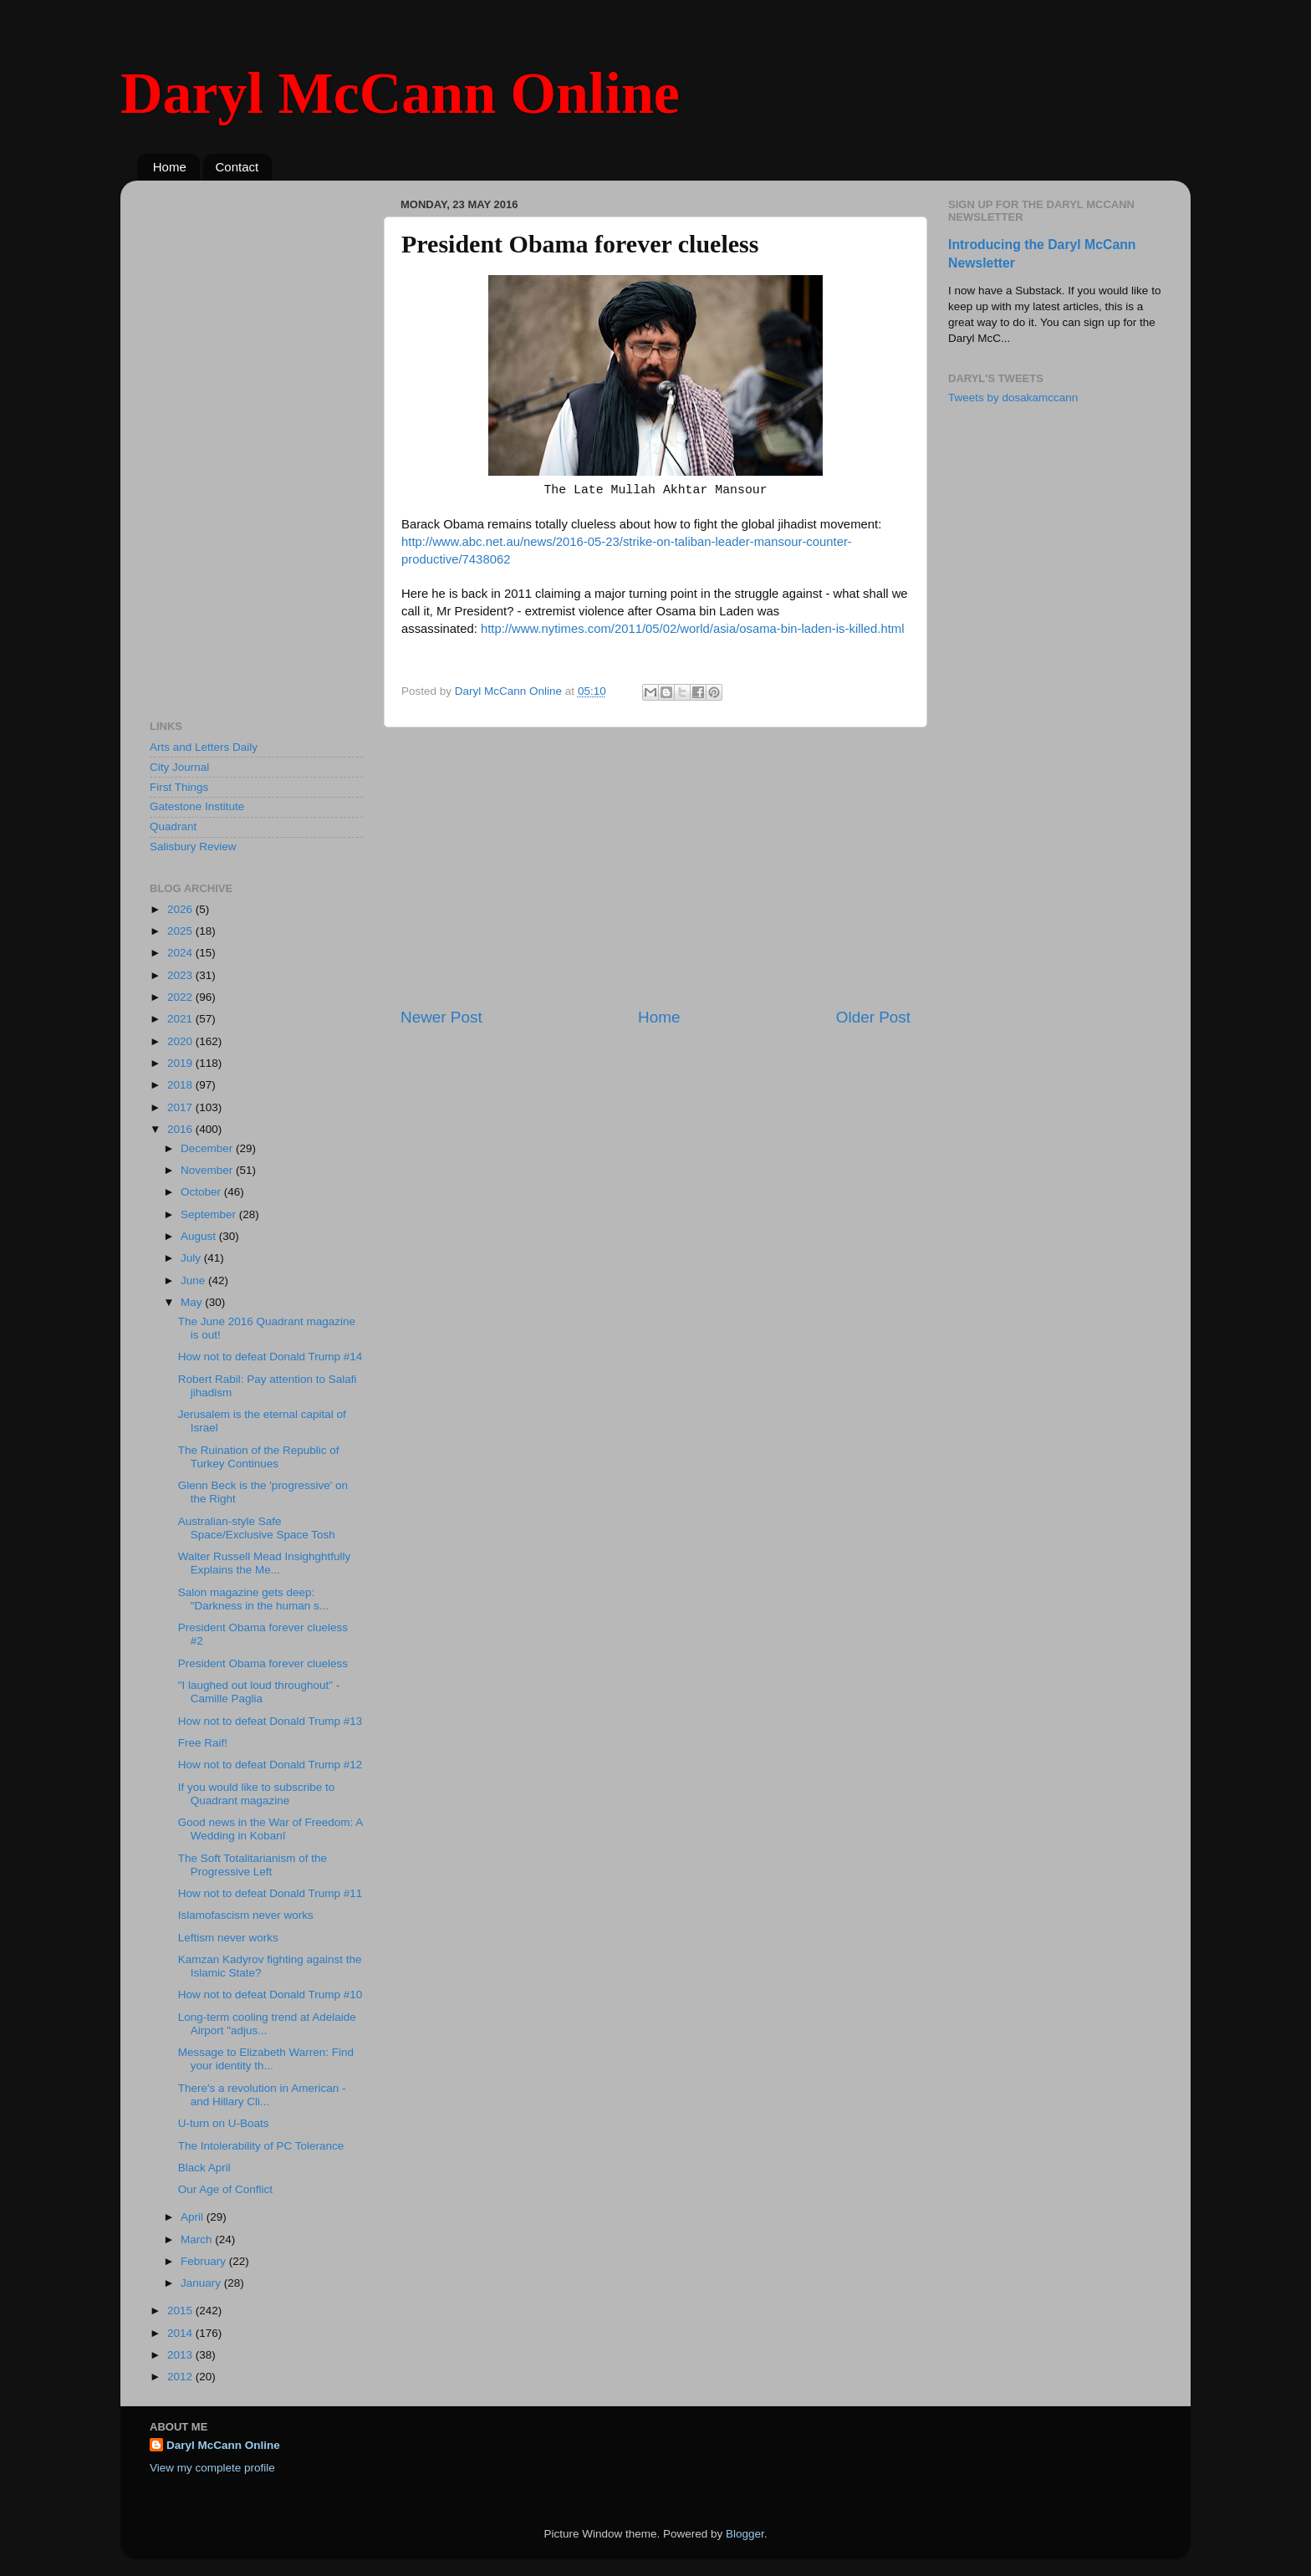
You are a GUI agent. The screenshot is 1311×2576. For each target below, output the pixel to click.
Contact (237, 167)
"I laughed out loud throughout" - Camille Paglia (258, 1692)
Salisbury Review (193, 846)
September (210, 1214)
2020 (181, 1041)
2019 (181, 1063)
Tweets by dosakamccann (1013, 397)
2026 (181, 909)
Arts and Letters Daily (204, 747)
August (200, 1236)
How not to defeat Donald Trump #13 (270, 1721)
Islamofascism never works (246, 1915)
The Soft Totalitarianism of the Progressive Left (252, 1865)
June (194, 1280)
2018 (181, 1085)
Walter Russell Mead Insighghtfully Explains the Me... (264, 1563)
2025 (181, 931)
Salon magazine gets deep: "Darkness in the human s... (253, 1599)
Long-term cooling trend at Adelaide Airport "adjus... (267, 2024)
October (202, 1192)
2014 (181, 2333)
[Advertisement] (655, 867)
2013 (181, 2355)
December (208, 1148)
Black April (204, 2167)
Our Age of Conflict (225, 2189)
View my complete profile (212, 2467)
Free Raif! (202, 1743)
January (202, 2283)
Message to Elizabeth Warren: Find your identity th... (266, 2059)
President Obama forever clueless (263, 1663)
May (193, 1302)
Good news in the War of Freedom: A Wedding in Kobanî (270, 1829)
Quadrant (173, 826)
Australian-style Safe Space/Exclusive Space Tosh (256, 1528)
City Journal (179, 767)
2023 (181, 975)
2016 (181, 1129)
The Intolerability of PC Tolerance (261, 2146)
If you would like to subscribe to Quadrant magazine (256, 1794)
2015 (181, 2310)
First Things (179, 787)
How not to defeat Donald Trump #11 (270, 1893)
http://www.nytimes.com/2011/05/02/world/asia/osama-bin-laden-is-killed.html (693, 628)
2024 (181, 952)
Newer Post (441, 1017)
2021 (181, 1019)
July (192, 1258)
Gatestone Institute (197, 806)
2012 (181, 2376)
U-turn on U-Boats (223, 2123)
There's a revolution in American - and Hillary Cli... (262, 2095)
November (208, 1170)
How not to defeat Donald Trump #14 (270, 1356)
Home (169, 167)
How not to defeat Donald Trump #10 (270, 1994)
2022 (181, 997)
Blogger (745, 2534)
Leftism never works (228, 1937)
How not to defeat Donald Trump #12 (270, 1764)
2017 (181, 1107)
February (205, 2261)
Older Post (873, 1017)
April (194, 2217)
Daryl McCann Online (400, 93)
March (198, 2239)
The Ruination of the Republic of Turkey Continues (258, 1457)
